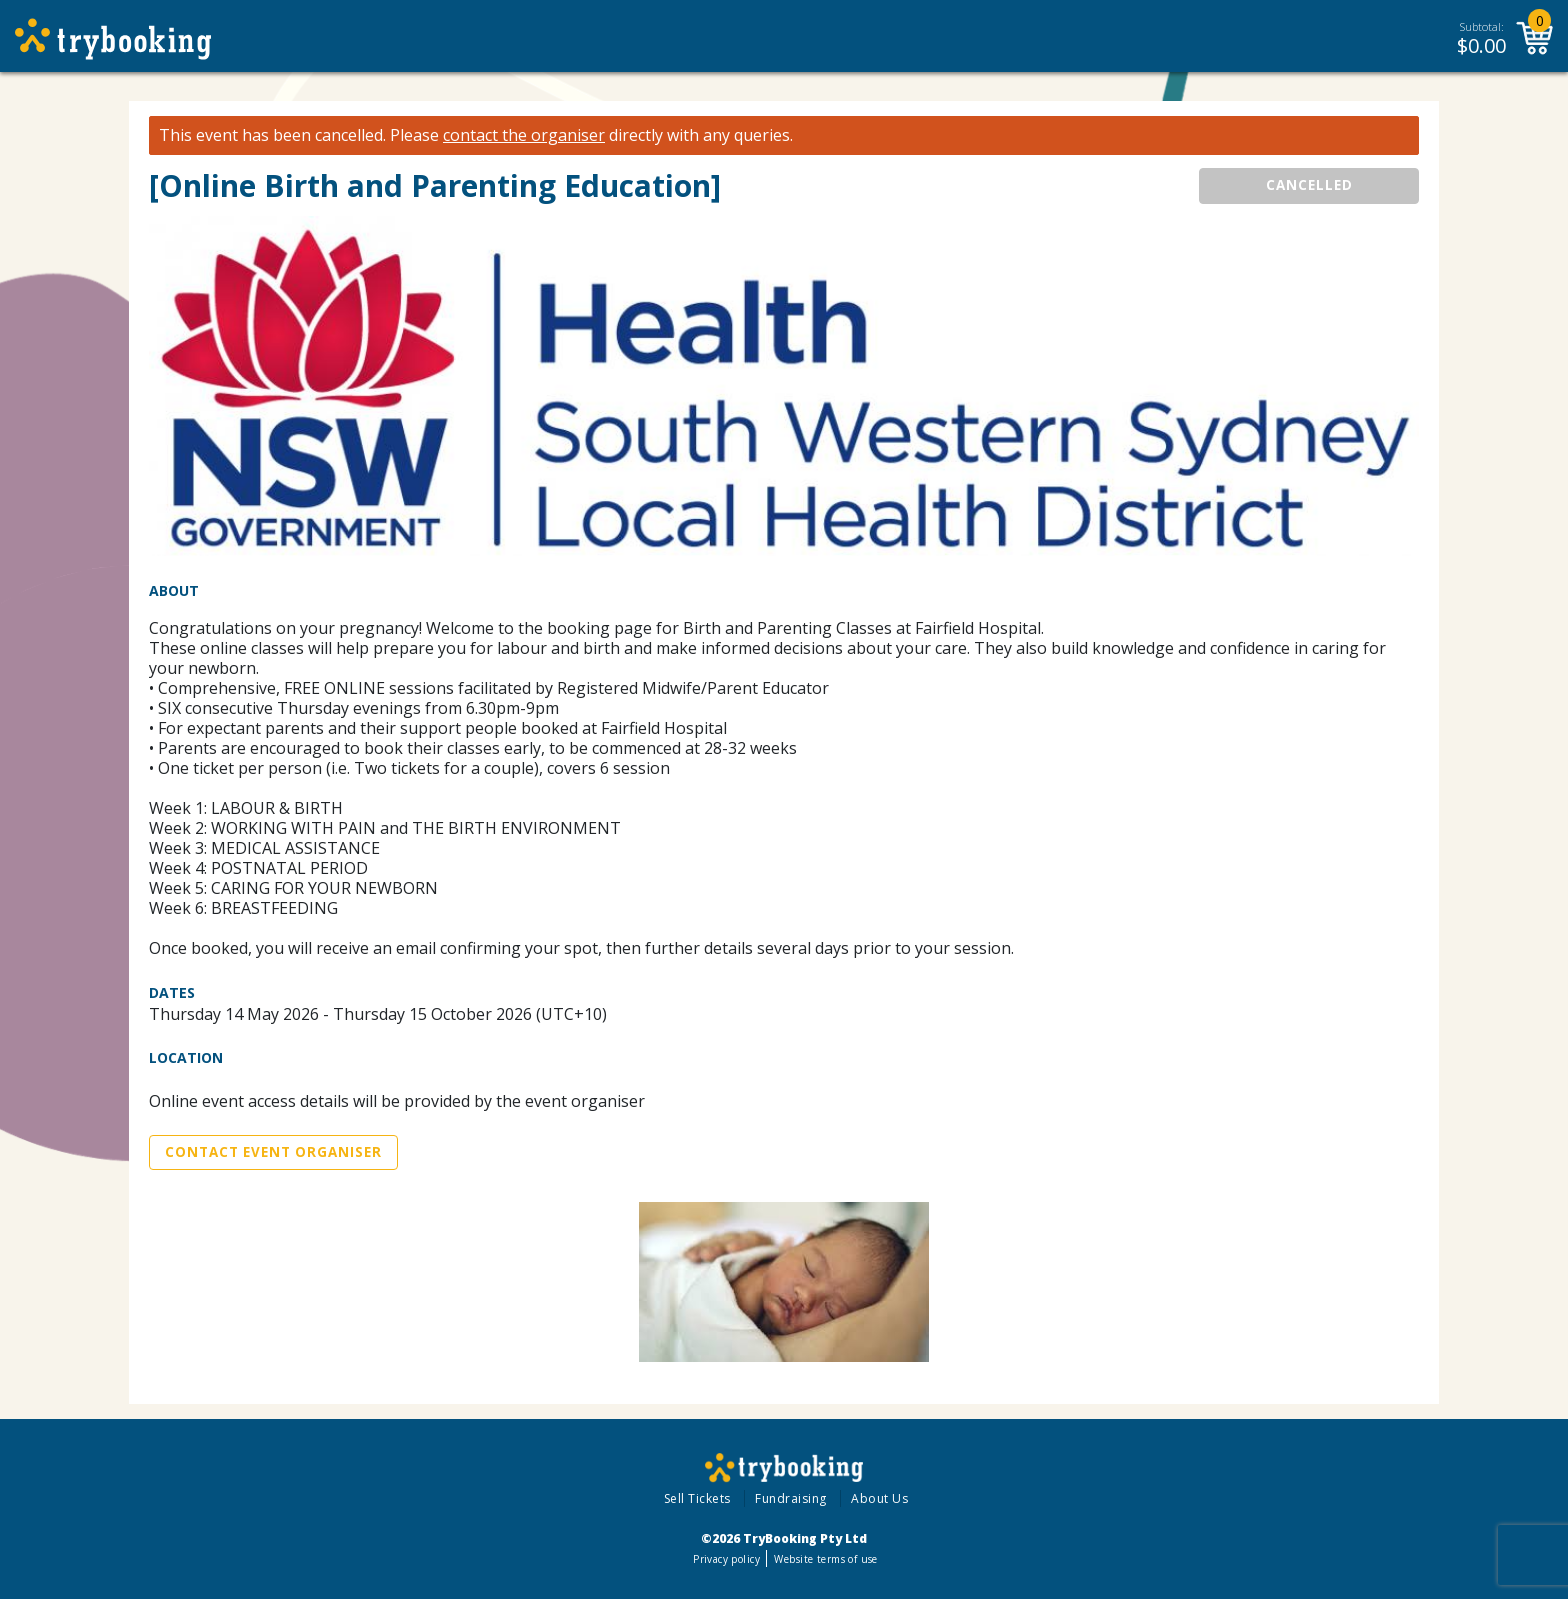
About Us (879, 1498)
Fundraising (791, 1498)
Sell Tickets (697, 1498)
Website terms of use (825, 1559)
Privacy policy (726, 1559)
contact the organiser (524, 135)
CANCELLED (1309, 185)
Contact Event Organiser (273, 1152)
